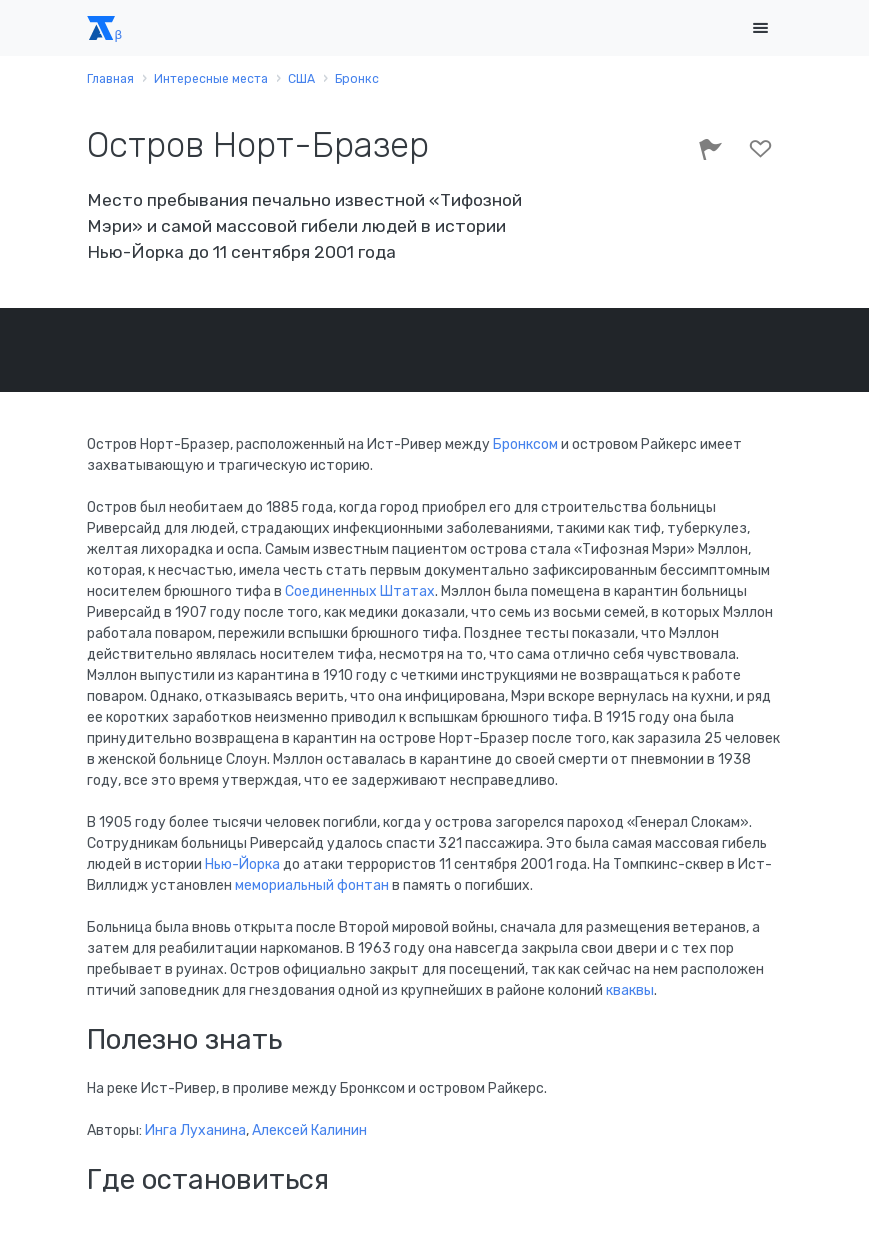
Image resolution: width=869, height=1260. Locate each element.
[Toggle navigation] (761, 28)
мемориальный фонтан (312, 885)
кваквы (630, 990)
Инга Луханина (195, 1130)
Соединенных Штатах (360, 591)
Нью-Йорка (242, 864)
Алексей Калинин (309, 1130)
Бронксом (527, 444)
